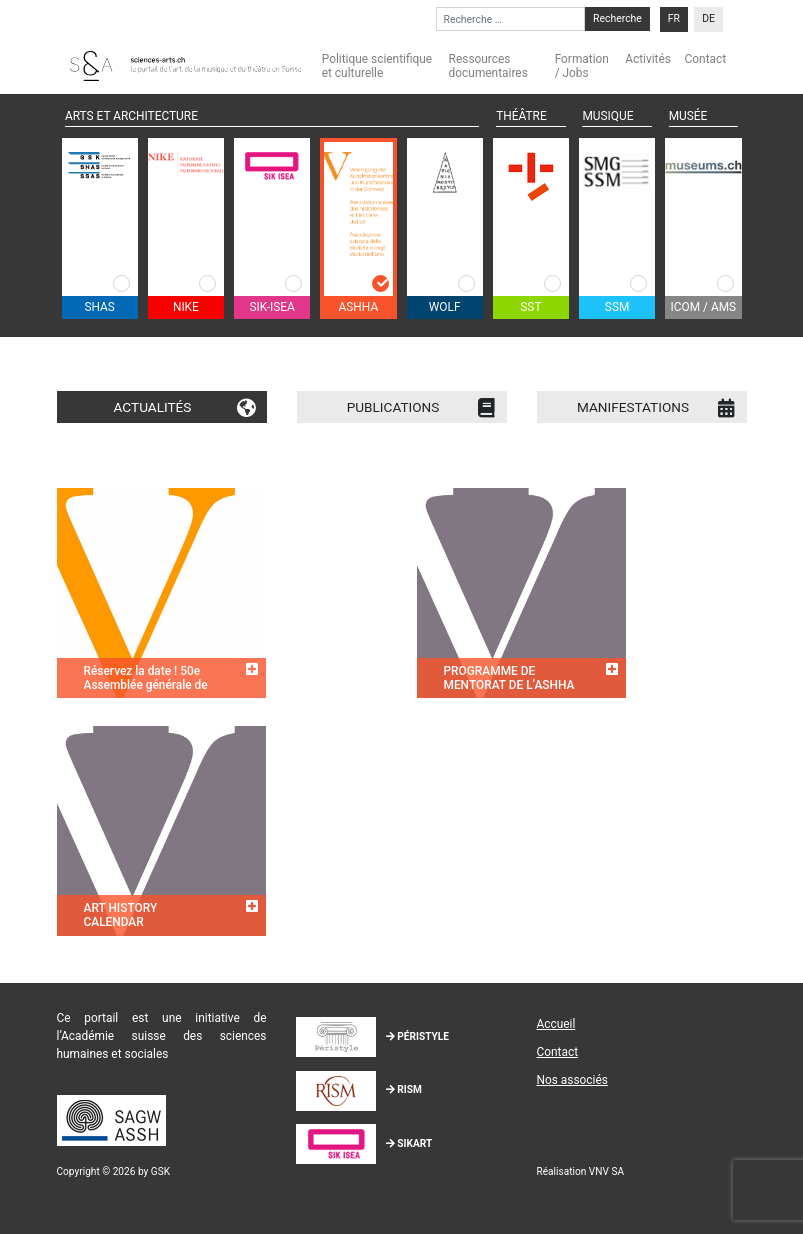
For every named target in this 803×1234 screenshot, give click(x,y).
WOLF (445, 307)
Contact (706, 59)
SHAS (99, 307)
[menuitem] (674, 19)
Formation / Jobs (582, 66)
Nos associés (571, 1080)
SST (530, 307)
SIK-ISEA (271, 307)
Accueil (555, 1024)
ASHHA (359, 307)
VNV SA (606, 1171)
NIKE (186, 307)
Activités (648, 59)
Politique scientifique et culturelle (377, 66)
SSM (617, 307)
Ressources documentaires (488, 66)
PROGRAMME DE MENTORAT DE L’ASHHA (509, 678)
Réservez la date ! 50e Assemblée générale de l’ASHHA (146, 685)
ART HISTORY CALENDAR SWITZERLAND (124, 922)
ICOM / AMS (704, 307)
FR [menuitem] (674, 19)
